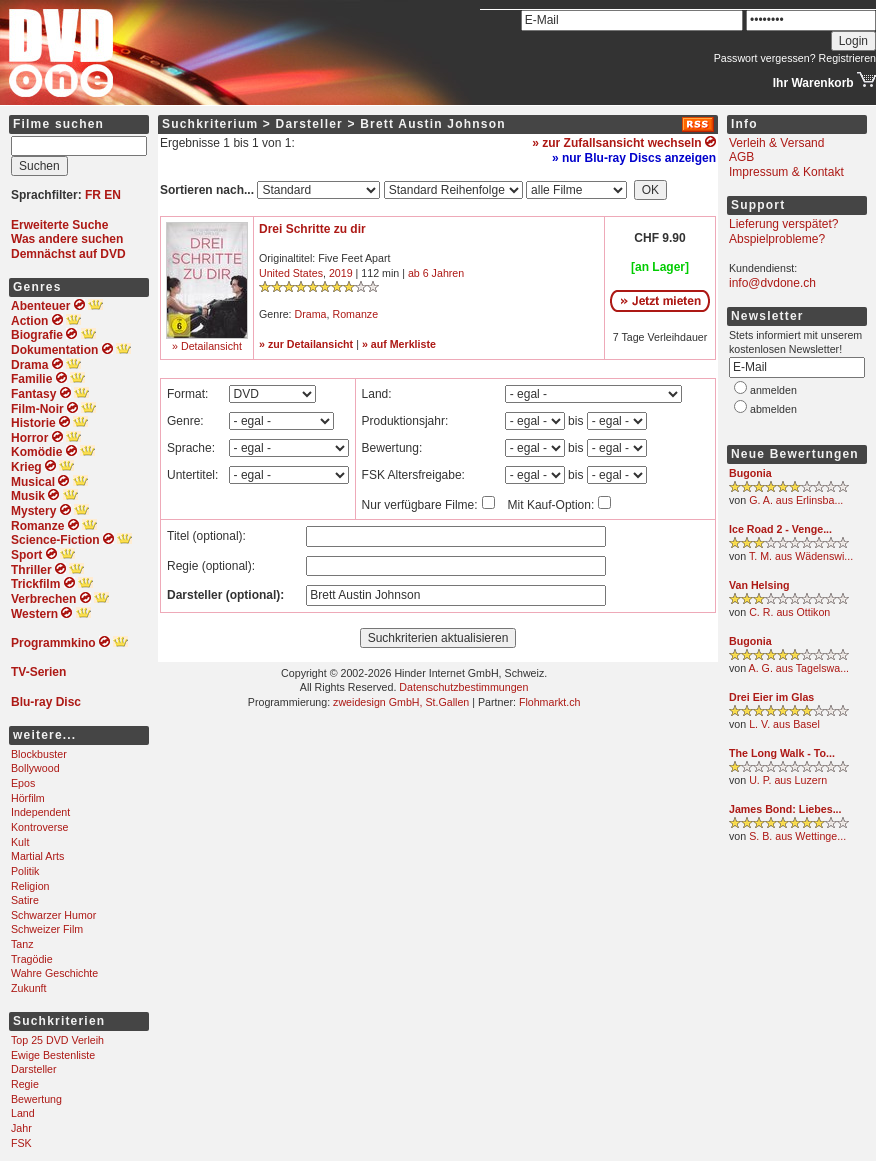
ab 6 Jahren (436, 273)
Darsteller (34, 1069)
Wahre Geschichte (54, 973)
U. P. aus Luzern (788, 780)
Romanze (355, 314)
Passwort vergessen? (765, 58)
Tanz (22, 944)
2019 (341, 273)
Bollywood (35, 768)
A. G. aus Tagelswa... (799, 668)
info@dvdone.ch (772, 283)
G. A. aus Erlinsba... (796, 500)
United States (291, 273)
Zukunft (29, 988)
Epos (23, 783)
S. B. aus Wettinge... (797, 836)
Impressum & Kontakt (786, 172)
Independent (40, 812)
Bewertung (36, 1099)
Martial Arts (37, 856)
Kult (20, 842)
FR (93, 195)
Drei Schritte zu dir (312, 229)
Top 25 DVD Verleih (57, 1040)
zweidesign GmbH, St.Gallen (401, 702)
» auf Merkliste (399, 344)
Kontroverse (39, 827)
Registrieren (847, 58)
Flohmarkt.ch (550, 702)
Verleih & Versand (776, 143)
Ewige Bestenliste (53, 1055)
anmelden (773, 390)
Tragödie (32, 959)
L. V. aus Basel (784, 724)
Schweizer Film (47, 929)
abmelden (773, 409)
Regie (25, 1084)
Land (23, 1113)
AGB (741, 157)
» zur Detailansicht (306, 344)
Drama (311, 314)
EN (112, 195)
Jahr (21, 1128)
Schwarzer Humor (53, 915)
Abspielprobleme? (777, 239)
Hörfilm (28, 798)
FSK (21, 1143)
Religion (30, 886)
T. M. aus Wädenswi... (801, 556)
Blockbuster (39, 754)
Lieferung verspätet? (783, 224)
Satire (25, 900)
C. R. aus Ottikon (789, 612)
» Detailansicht (207, 346)
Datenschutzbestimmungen (463, 687)
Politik (25, 871)
